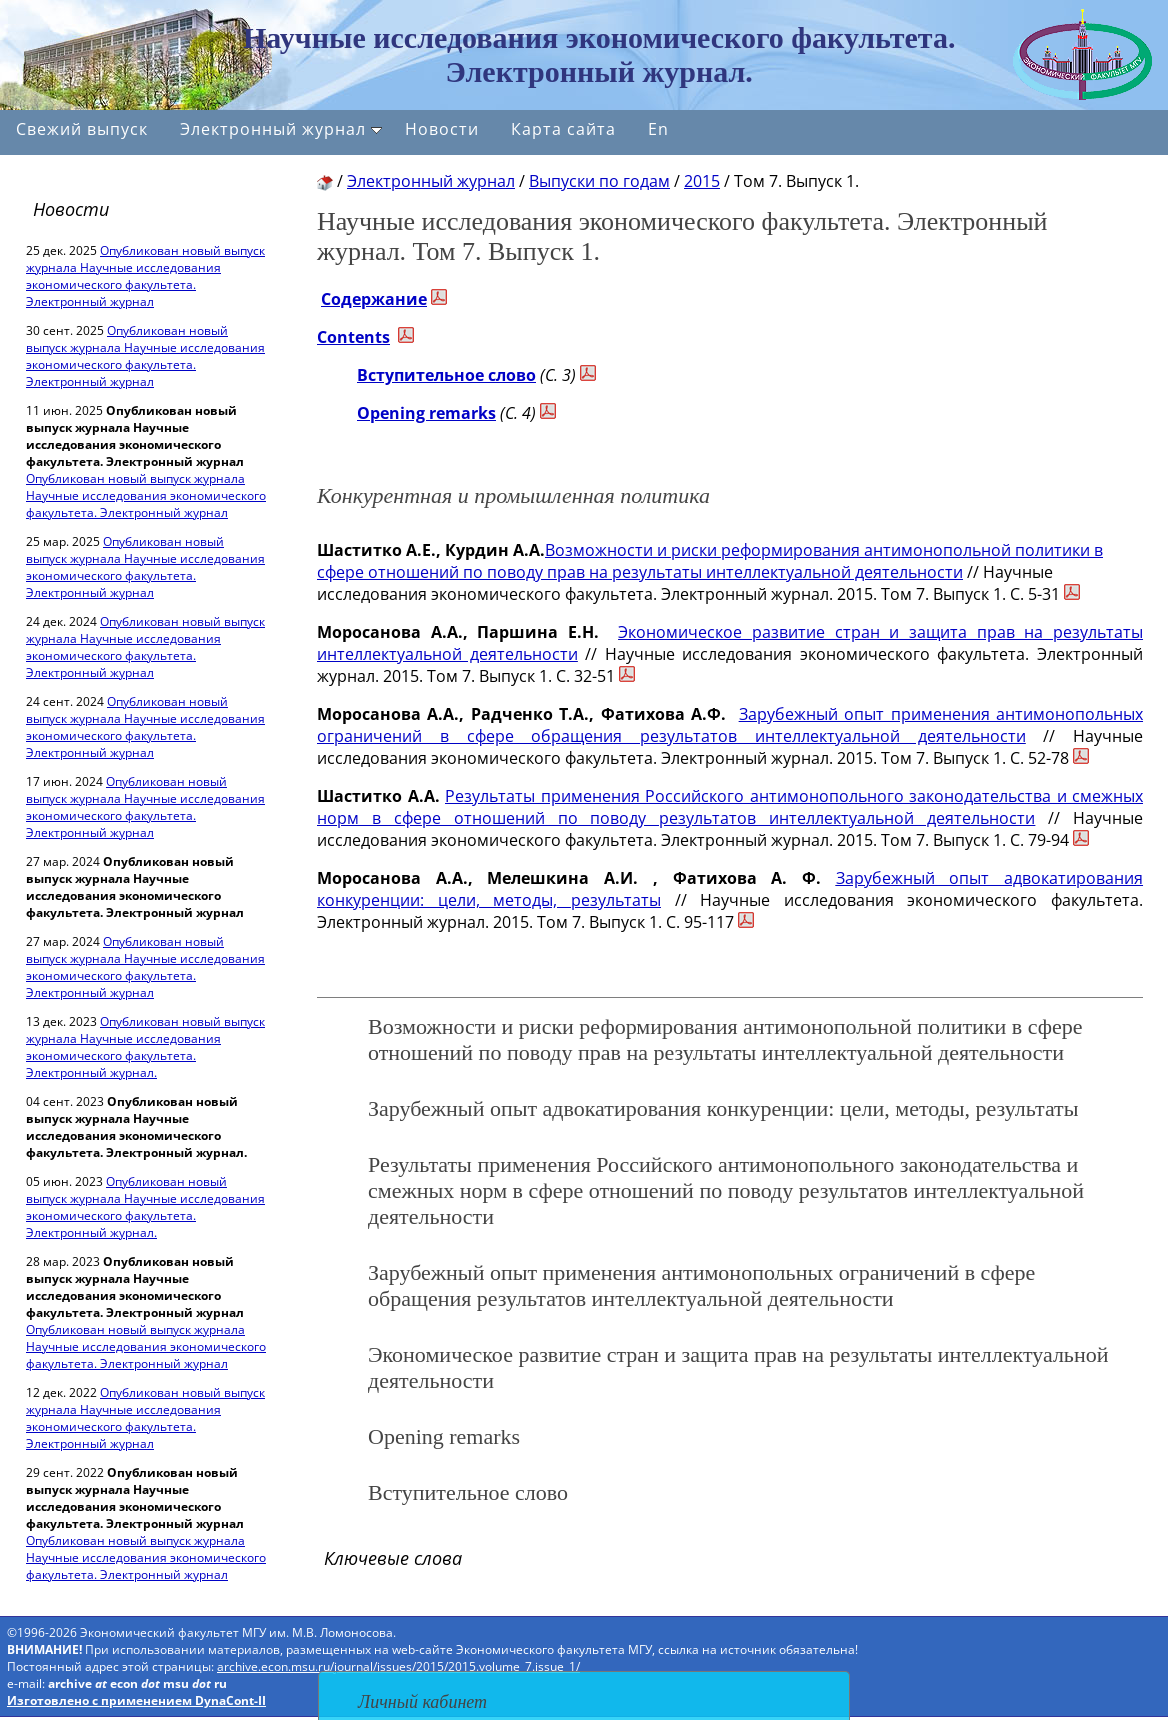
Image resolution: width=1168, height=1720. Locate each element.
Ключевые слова (393, 1558)
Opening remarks (426, 413)
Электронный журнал (281, 129)
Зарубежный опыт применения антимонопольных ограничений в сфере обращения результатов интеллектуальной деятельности (730, 725)
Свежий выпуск (82, 129)
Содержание (374, 299)
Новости (442, 129)
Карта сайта (563, 129)
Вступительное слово (446, 375)
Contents (353, 337)
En (658, 129)
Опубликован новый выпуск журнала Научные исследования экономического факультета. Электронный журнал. (145, 1047)
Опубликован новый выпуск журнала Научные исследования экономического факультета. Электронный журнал (145, 276)
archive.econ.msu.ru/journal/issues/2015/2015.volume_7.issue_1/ (398, 1666)
